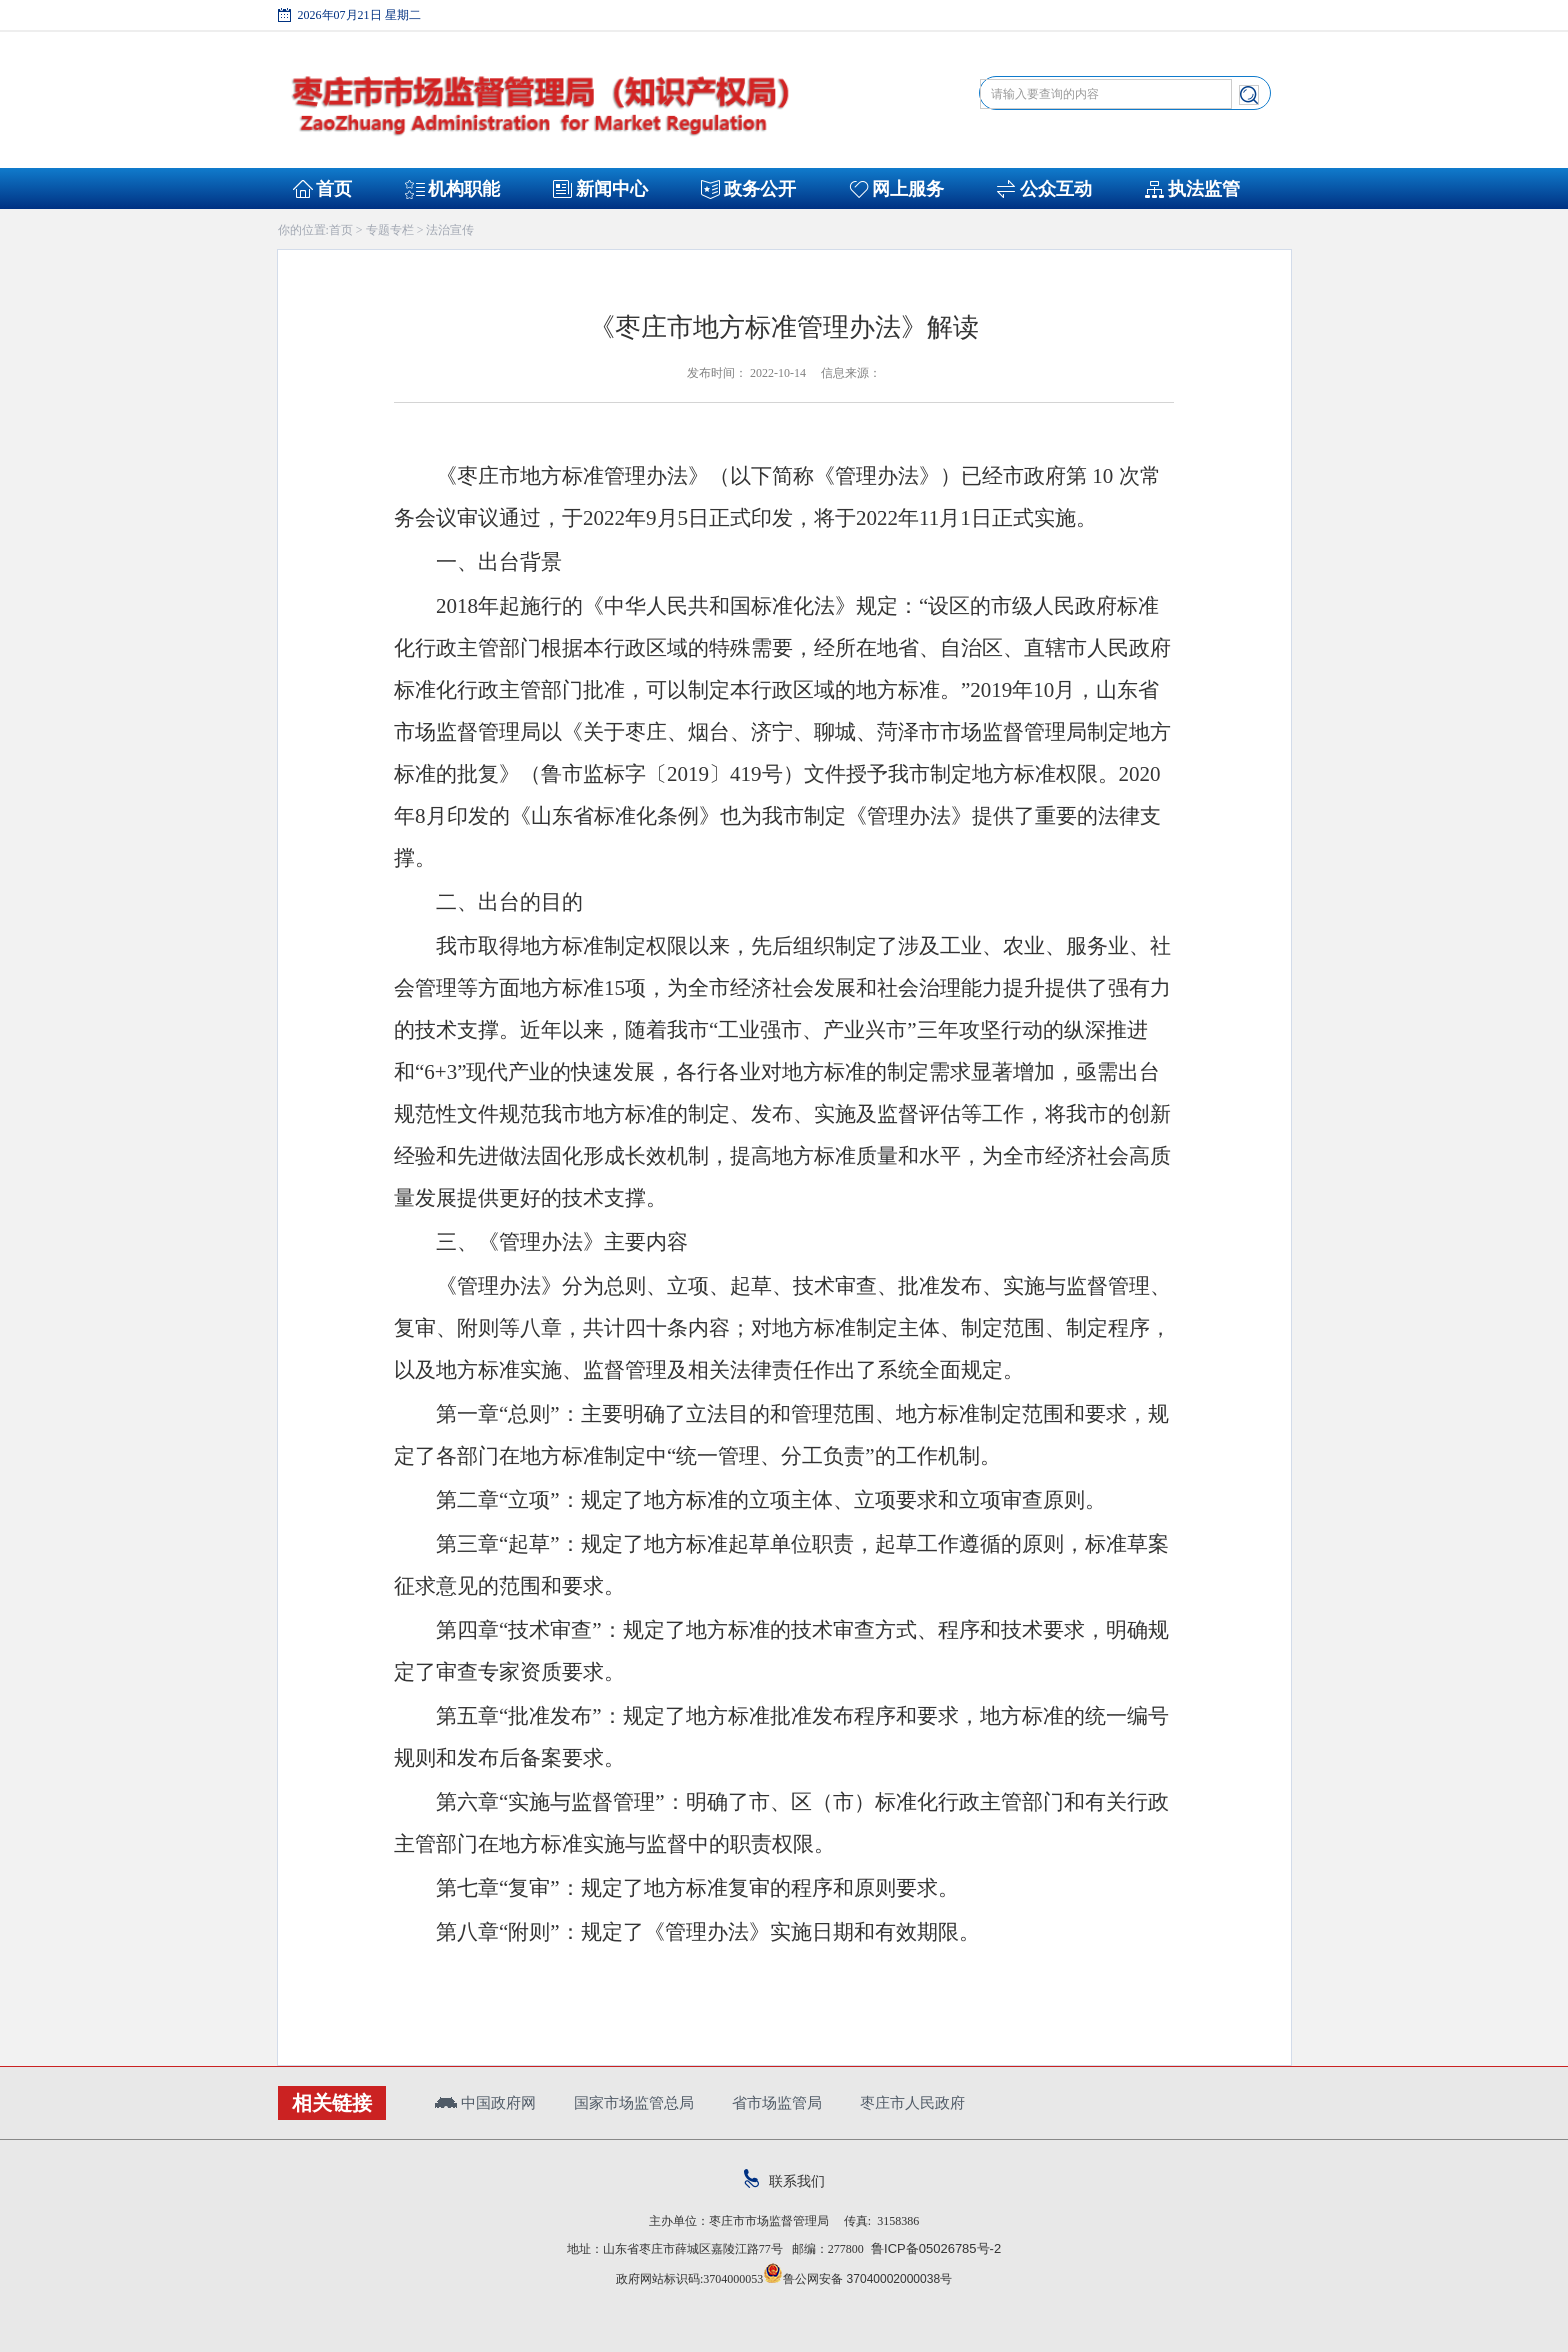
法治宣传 (450, 230)
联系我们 (784, 2181)
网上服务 (908, 189)
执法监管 (1204, 189)
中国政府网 (485, 2102)
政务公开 (760, 189)
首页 (334, 189)
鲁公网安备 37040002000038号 (857, 2279)
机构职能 (464, 189)
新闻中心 (612, 189)
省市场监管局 (777, 2102)
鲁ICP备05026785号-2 (932, 2248)
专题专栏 (390, 230)
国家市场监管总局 (634, 2102)
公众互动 (1056, 189)
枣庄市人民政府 (912, 2102)
